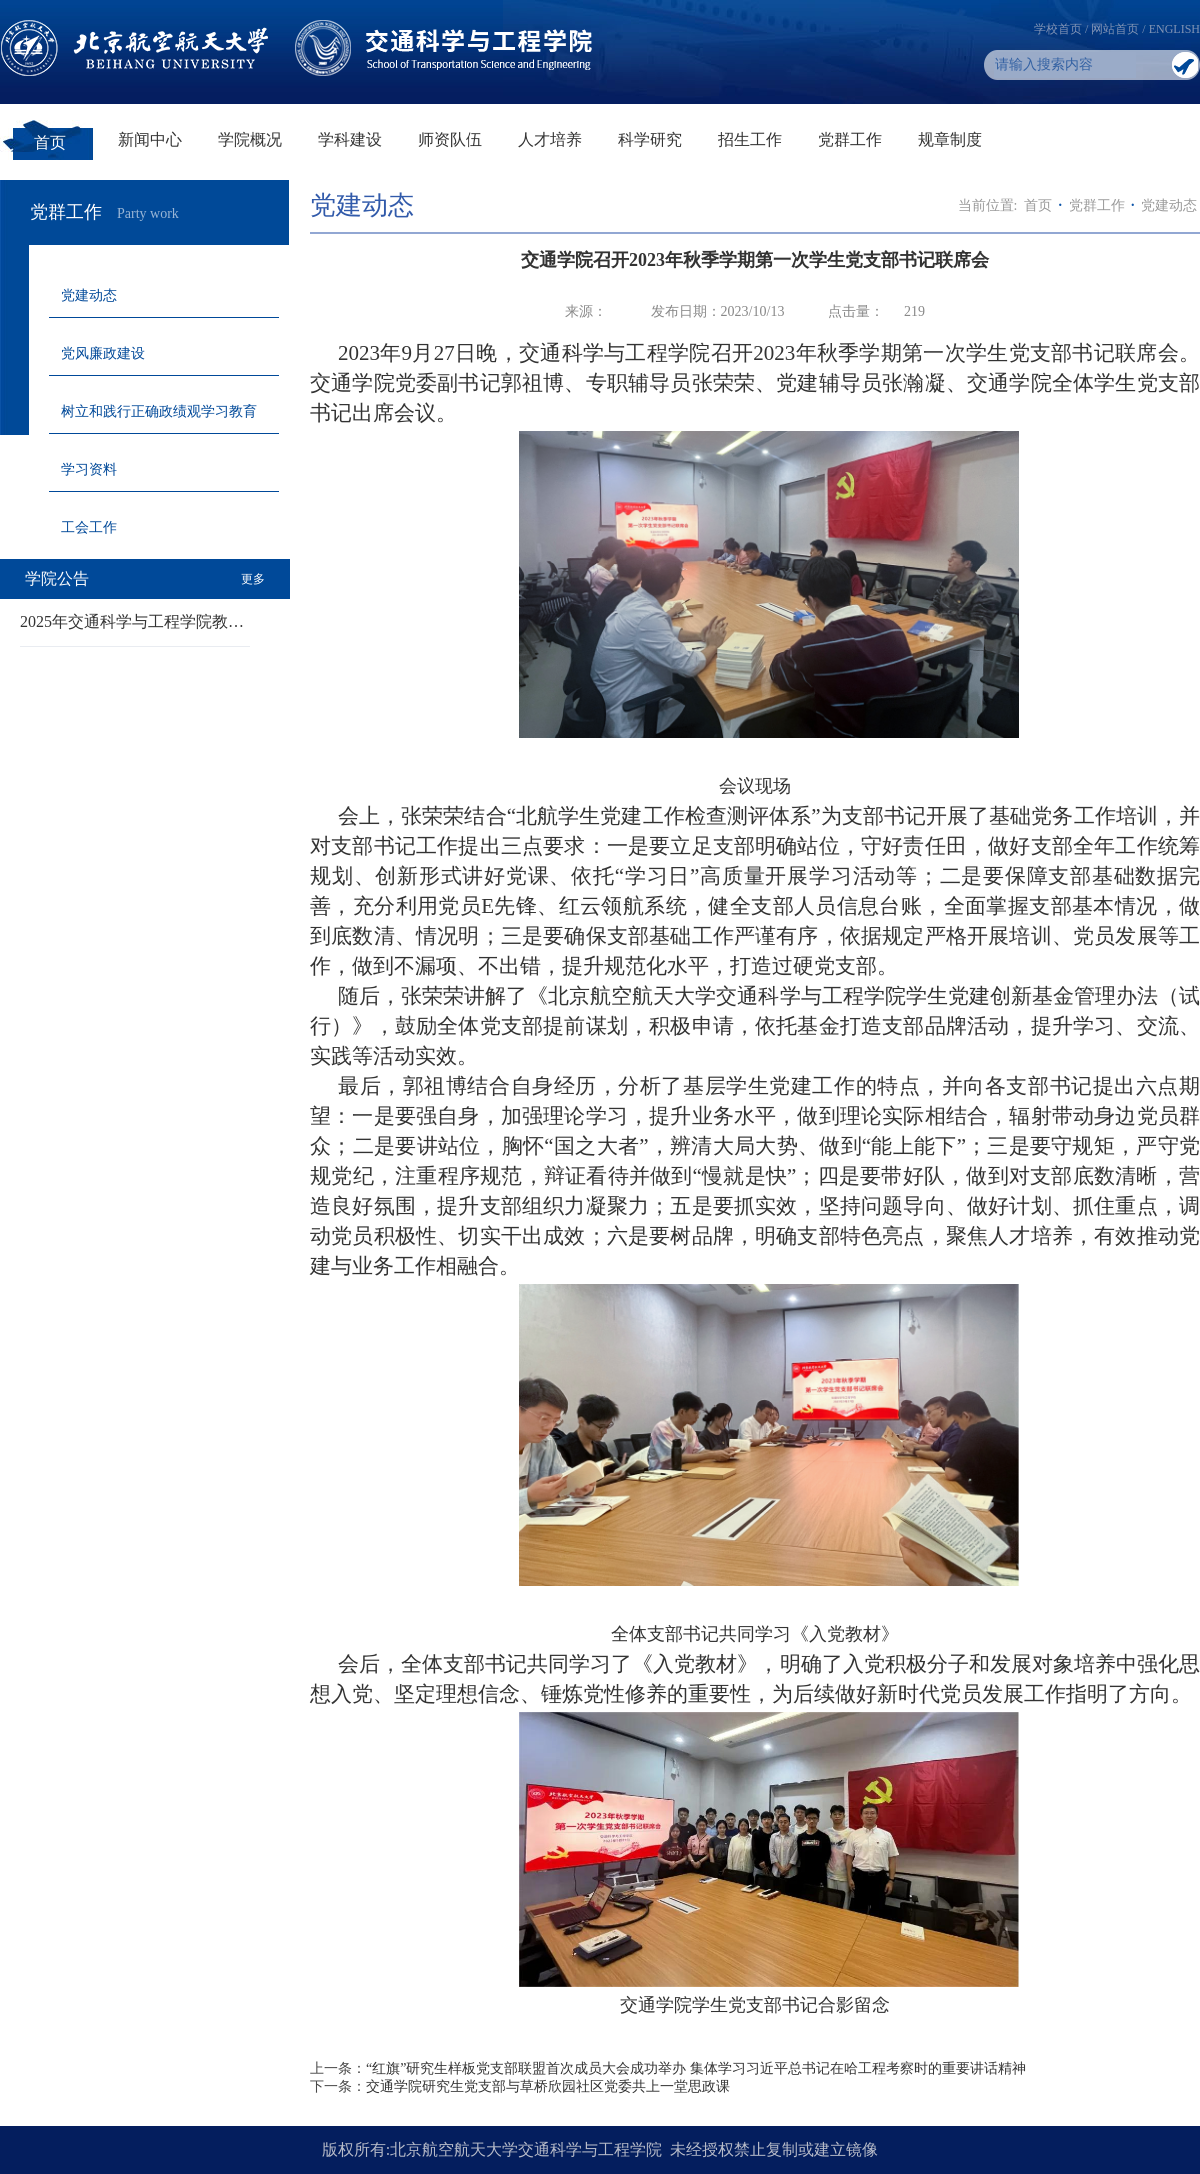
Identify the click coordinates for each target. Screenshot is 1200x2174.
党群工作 (850, 139)
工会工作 (89, 527)
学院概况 (250, 139)
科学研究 (650, 139)
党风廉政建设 (103, 353)
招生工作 (750, 139)
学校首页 (1058, 29)
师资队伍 (450, 139)
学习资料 (89, 469)
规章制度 (950, 139)
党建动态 (89, 295)
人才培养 (550, 139)
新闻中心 (150, 139)
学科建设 (350, 139)
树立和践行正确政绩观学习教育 (159, 411)
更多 (253, 579)
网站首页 (1115, 29)
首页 (50, 142)
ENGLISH (1174, 29)
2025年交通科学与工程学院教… (132, 621)
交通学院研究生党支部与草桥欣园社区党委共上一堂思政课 (548, 2086)
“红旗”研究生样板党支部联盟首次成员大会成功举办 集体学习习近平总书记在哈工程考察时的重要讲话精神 (696, 2068)
